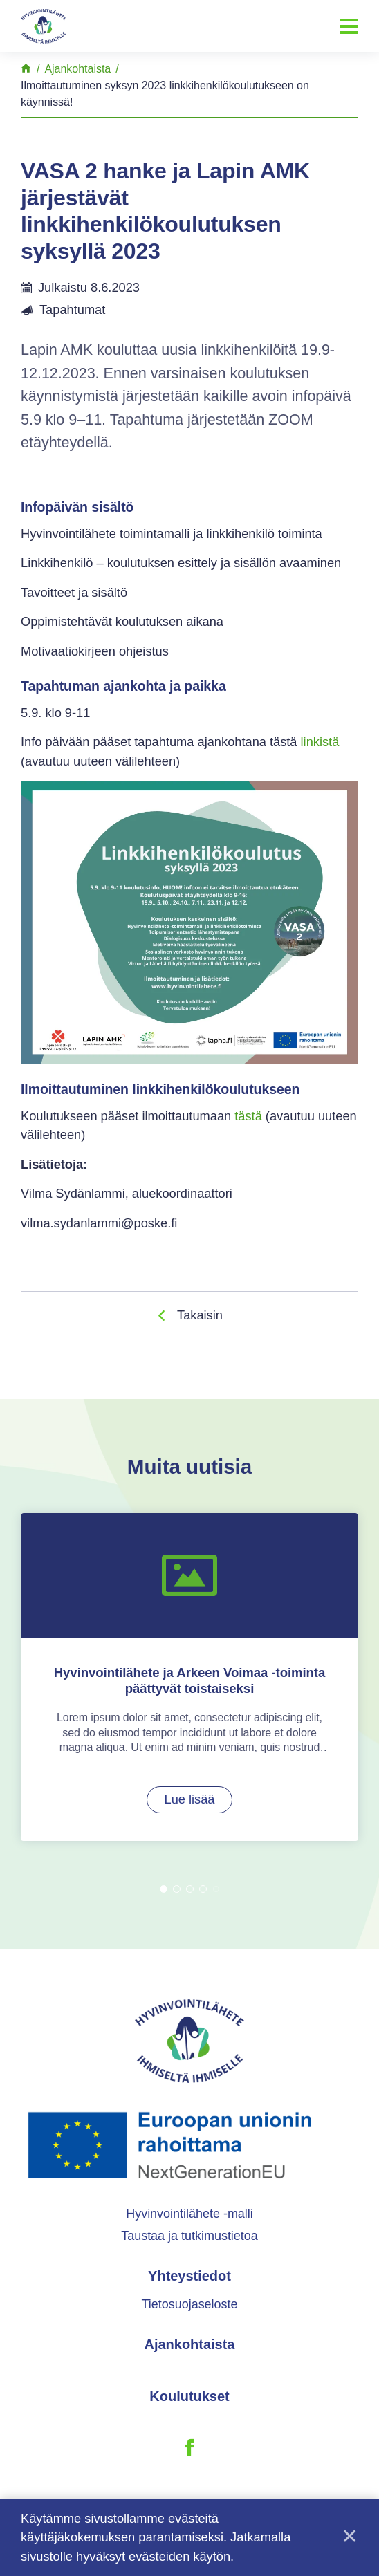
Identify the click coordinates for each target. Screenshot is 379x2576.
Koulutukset (189, 2406)
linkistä (320, 741)
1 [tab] (163, 1899)
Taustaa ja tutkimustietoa (189, 2246)
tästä (248, 1116)
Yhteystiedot (189, 2286)
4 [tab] (203, 1899)
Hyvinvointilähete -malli (189, 2223)
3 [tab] (190, 1899)
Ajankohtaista (190, 2354)
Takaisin (200, 1315)
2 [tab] (177, 1899)
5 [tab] (216, 1899)
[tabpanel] (189, 1681)
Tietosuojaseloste (189, 2315)
